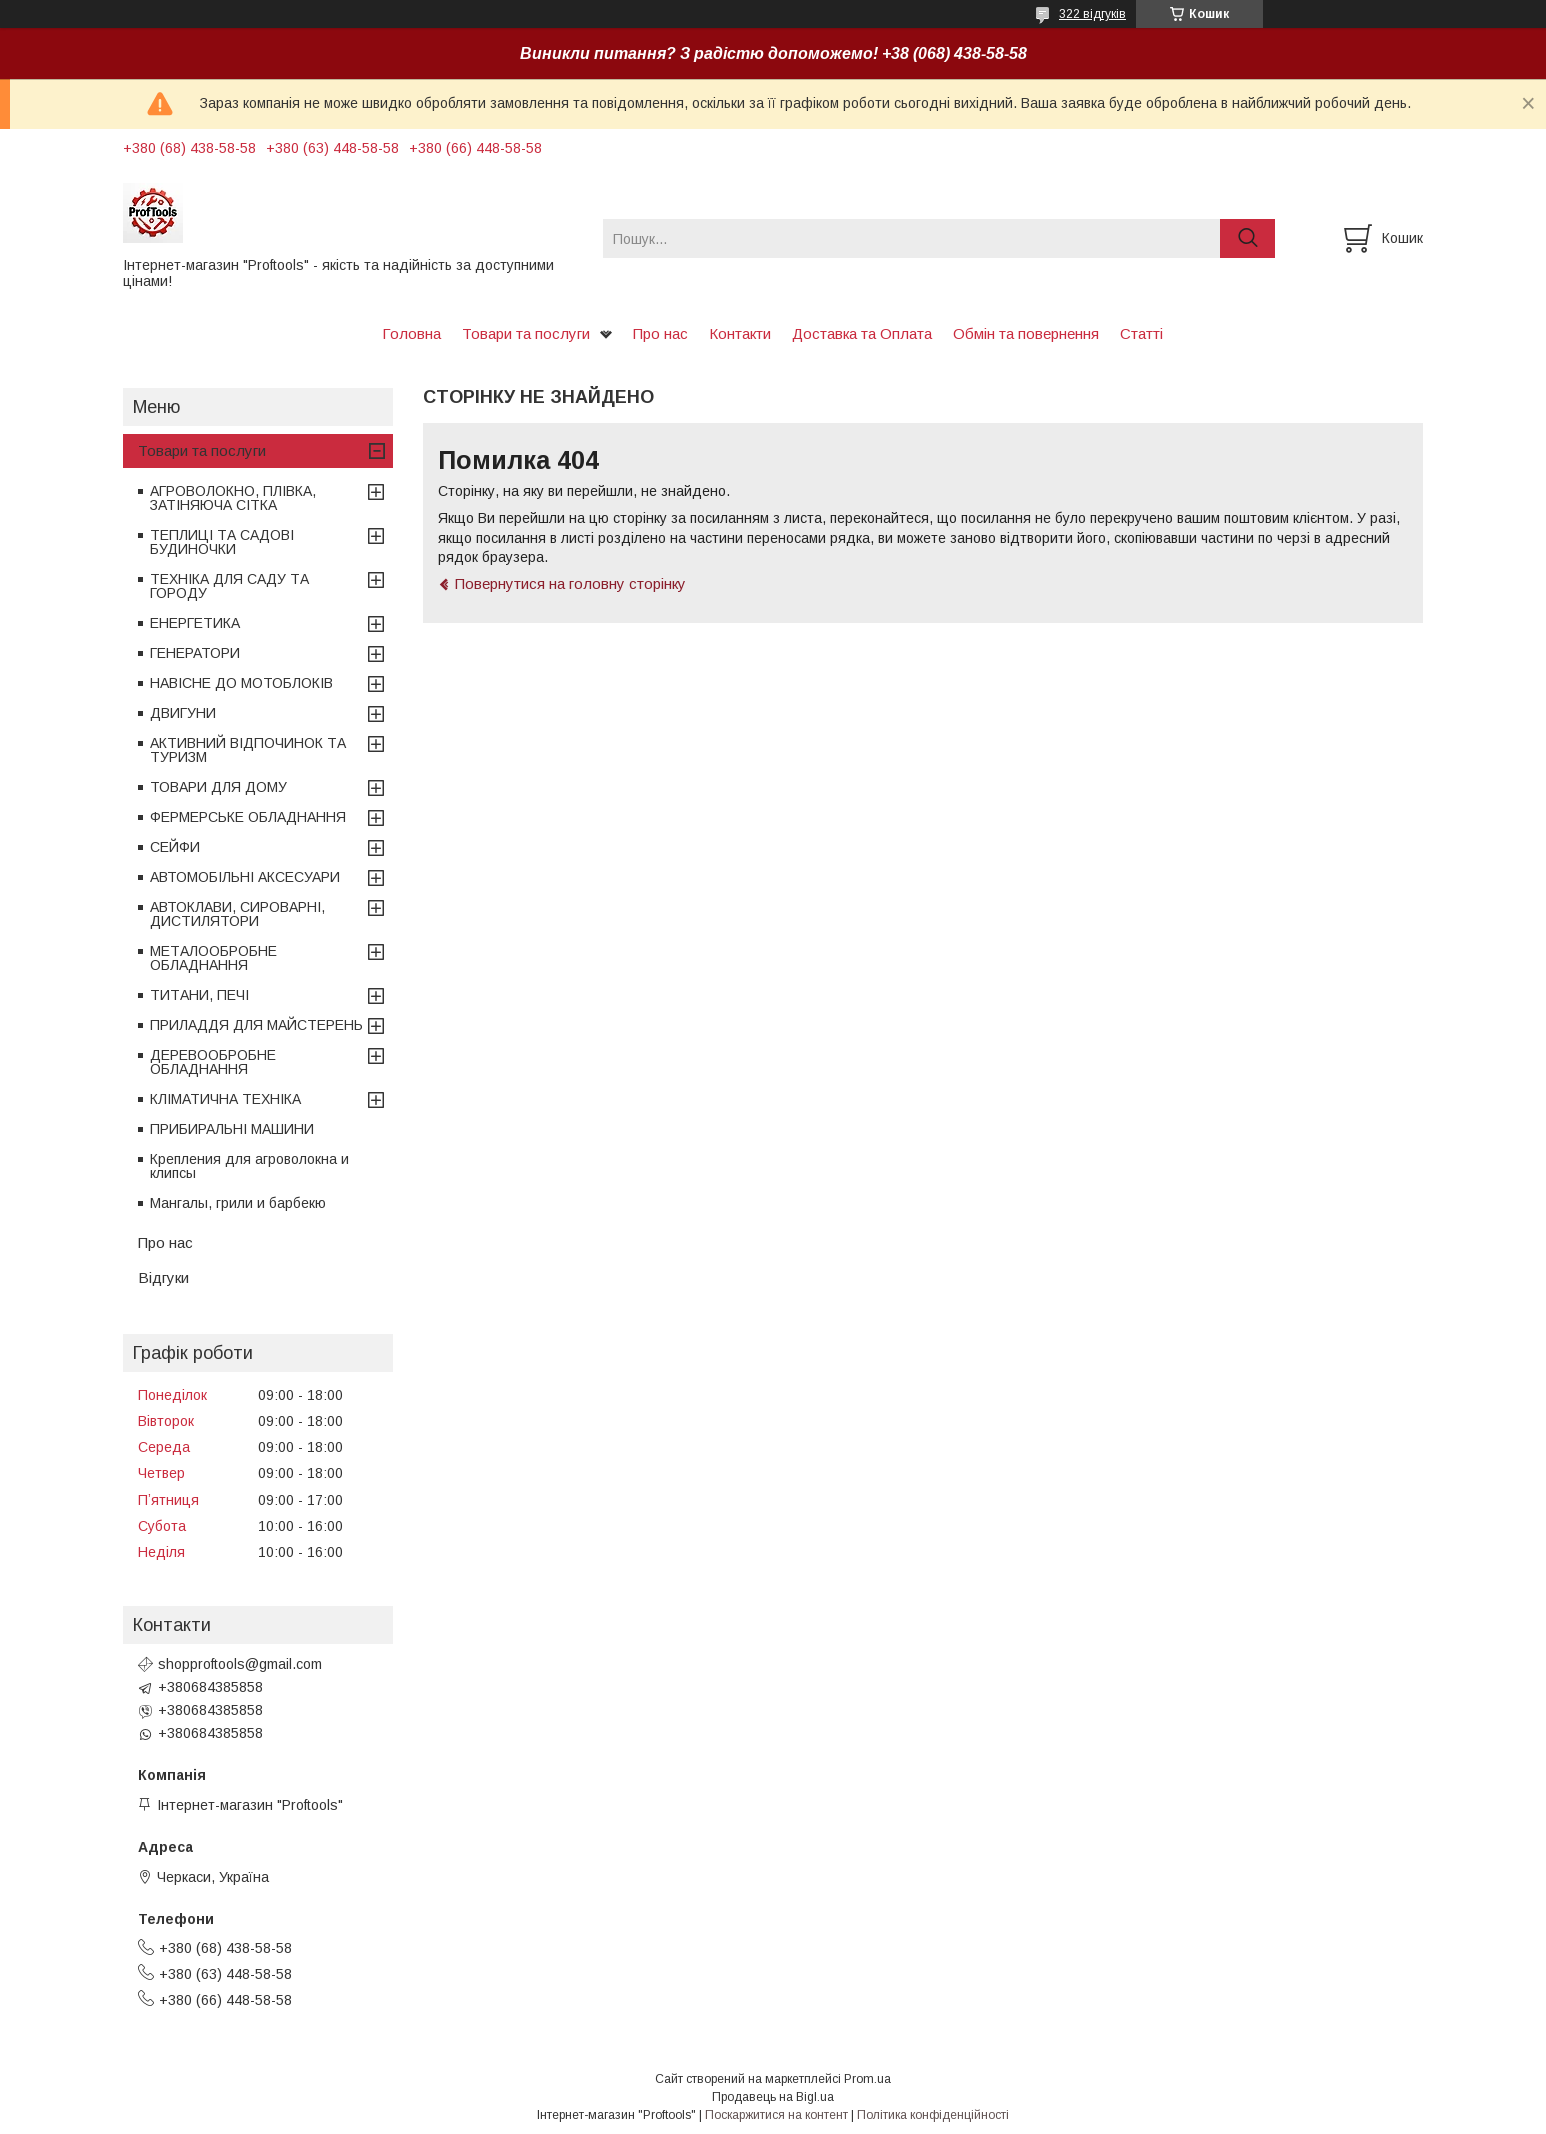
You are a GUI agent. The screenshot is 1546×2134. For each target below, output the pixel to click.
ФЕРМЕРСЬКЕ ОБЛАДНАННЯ (248, 817)
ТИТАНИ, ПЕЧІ (199, 995)
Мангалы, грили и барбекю (238, 1203)
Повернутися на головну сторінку (570, 583)
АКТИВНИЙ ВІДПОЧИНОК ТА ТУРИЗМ (248, 750)
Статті (1141, 333)
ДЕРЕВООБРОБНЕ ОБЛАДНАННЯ (213, 1062)
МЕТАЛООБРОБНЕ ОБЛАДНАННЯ (213, 958)
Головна (411, 333)
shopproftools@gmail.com (240, 1664)
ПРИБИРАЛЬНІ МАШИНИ (232, 1129)
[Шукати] (1247, 238)
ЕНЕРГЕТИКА (195, 623)
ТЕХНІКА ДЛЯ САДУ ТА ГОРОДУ (229, 586)
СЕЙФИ (175, 847)
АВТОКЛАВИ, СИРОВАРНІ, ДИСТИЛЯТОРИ (237, 914)
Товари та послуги (526, 333)
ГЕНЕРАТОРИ (195, 653)
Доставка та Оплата (862, 333)
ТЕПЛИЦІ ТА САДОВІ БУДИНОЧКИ (222, 542)
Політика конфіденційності (933, 2115)
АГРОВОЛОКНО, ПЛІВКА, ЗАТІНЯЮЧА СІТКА (233, 498)
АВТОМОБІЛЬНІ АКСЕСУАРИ (245, 877)
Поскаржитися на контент (776, 2115)
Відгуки (163, 1277)
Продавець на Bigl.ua (773, 2097)
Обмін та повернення (1026, 333)
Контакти (740, 333)
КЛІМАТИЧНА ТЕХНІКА (225, 1099)
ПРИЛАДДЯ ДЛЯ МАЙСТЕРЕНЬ (256, 1025)
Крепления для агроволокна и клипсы (249, 1166)
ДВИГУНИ (183, 713)
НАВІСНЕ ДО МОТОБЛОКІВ (241, 683)
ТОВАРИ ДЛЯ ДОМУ (218, 787)
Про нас (660, 333)
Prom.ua (867, 2079)
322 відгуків (1092, 14)
